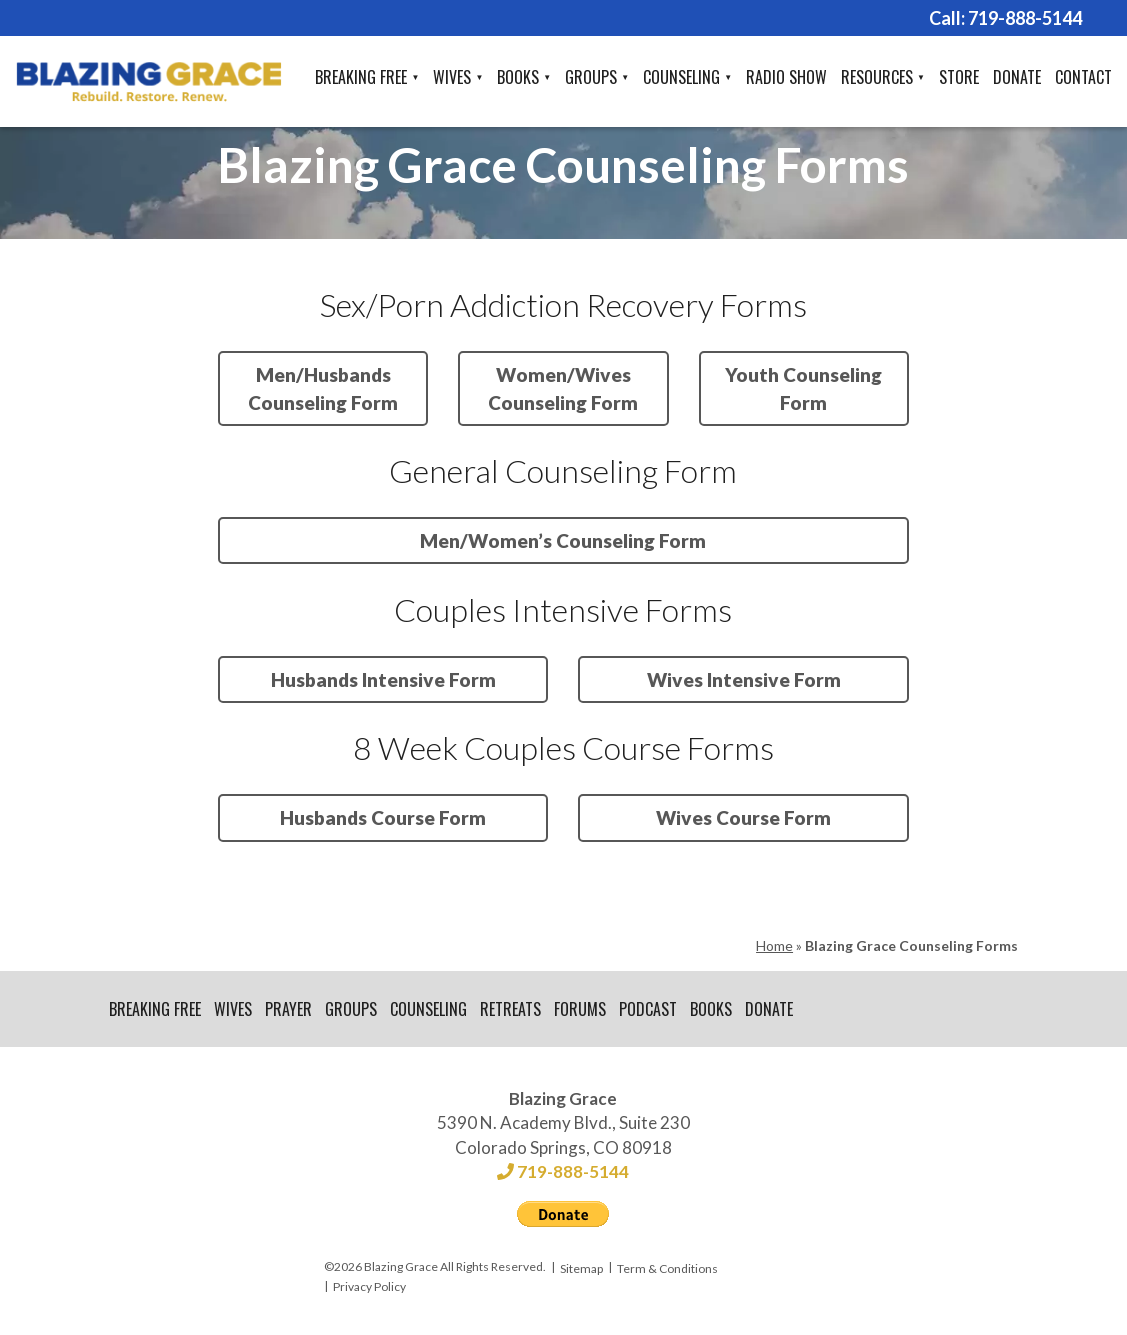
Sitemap (581, 1268)
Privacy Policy (369, 1286)
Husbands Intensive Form (383, 679)
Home (774, 945)
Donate (1017, 77)
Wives (452, 77)
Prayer (288, 1009)
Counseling (681, 77)
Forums (580, 1009)
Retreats (510, 1009)
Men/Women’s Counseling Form (563, 540)
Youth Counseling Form (803, 388)
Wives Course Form (743, 817)
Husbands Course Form (383, 817)
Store (959, 77)
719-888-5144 (1025, 18)
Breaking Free (361, 77)
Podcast (648, 1009)
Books (518, 77)
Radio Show (786, 77)
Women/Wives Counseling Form (563, 388)
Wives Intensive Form (744, 679)
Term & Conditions (667, 1268)
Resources (877, 77)
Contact (1083, 77)
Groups (591, 77)
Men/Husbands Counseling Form (323, 388)
